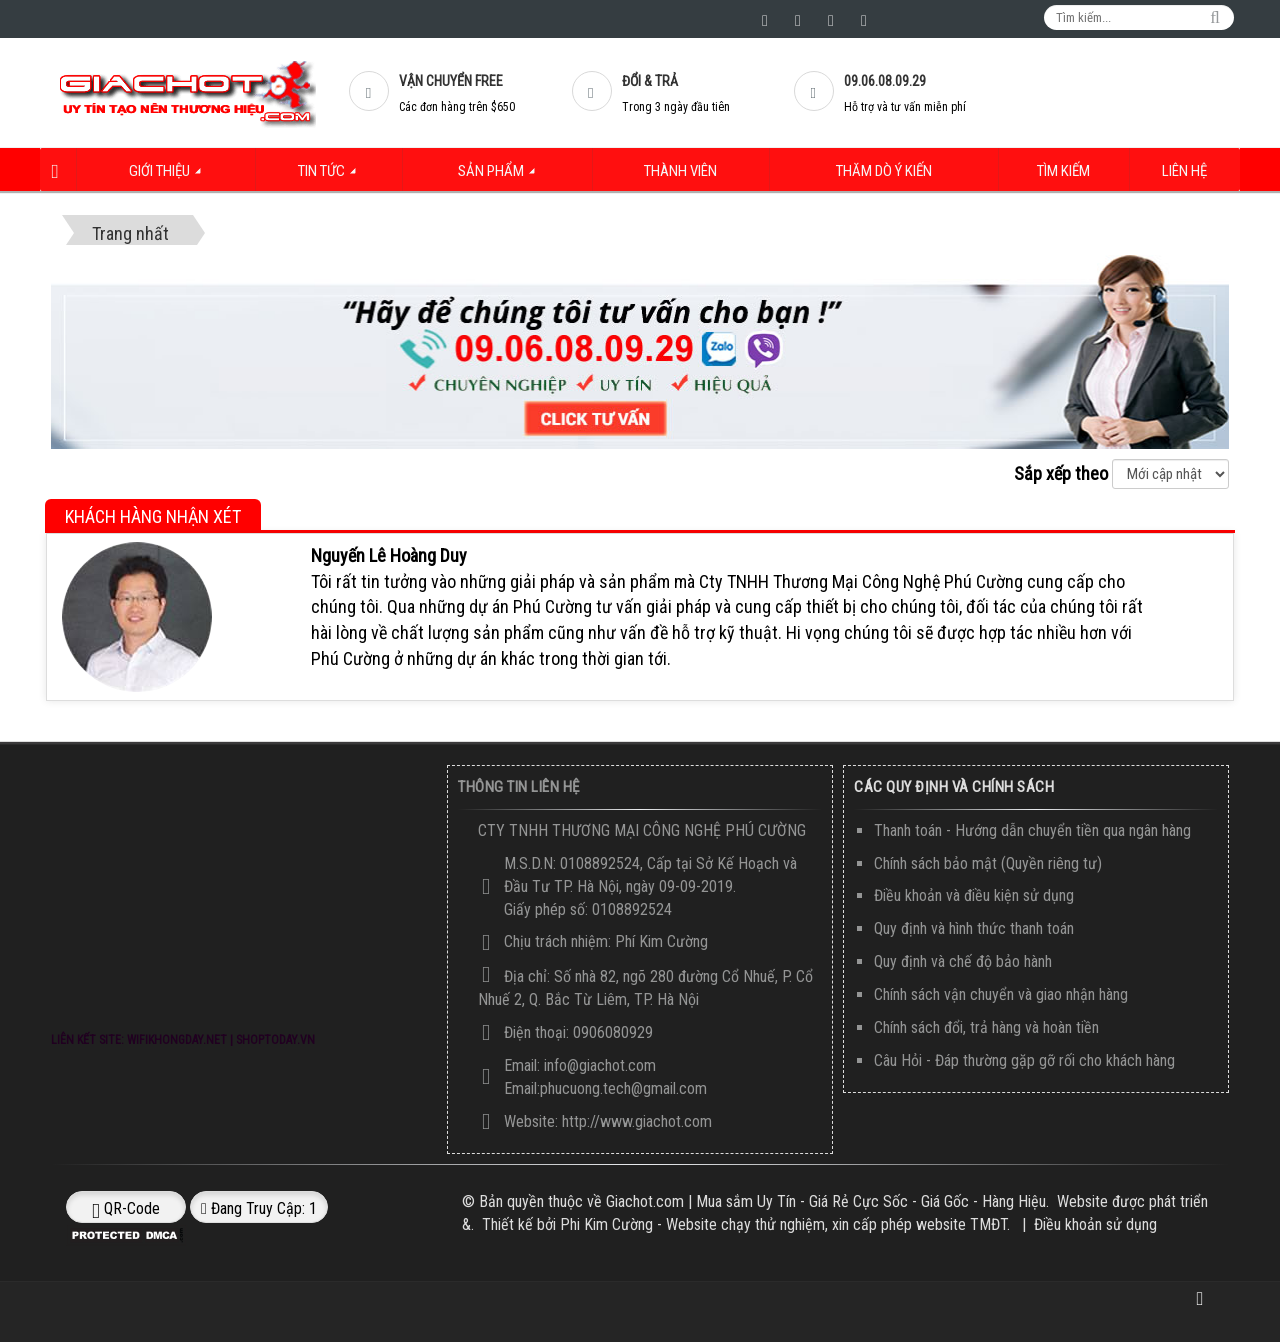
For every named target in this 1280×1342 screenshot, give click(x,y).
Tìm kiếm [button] (1066, 171)
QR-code (126, 1209)
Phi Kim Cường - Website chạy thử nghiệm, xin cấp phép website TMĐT (783, 1224)
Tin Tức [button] (335, 176)
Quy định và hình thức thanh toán (974, 928)
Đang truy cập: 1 (259, 1208)
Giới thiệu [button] (172, 176)
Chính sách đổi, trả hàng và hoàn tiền (986, 1027)
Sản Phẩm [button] (504, 176)
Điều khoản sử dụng (1095, 1224)
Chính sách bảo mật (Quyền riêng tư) (988, 862)
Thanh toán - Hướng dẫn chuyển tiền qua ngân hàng (1032, 830)
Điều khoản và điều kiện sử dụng (974, 895)
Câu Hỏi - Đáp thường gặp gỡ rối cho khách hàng (1024, 1059)
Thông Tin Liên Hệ (519, 787)
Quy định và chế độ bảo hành (963, 961)
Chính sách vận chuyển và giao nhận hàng (1001, 994)
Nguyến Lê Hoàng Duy (389, 554)
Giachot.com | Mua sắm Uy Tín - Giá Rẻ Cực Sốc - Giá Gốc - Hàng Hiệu (826, 1201)
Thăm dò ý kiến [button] (885, 171)
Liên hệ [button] (1185, 171)
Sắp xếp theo (1061, 473)
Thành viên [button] (679, 171)
